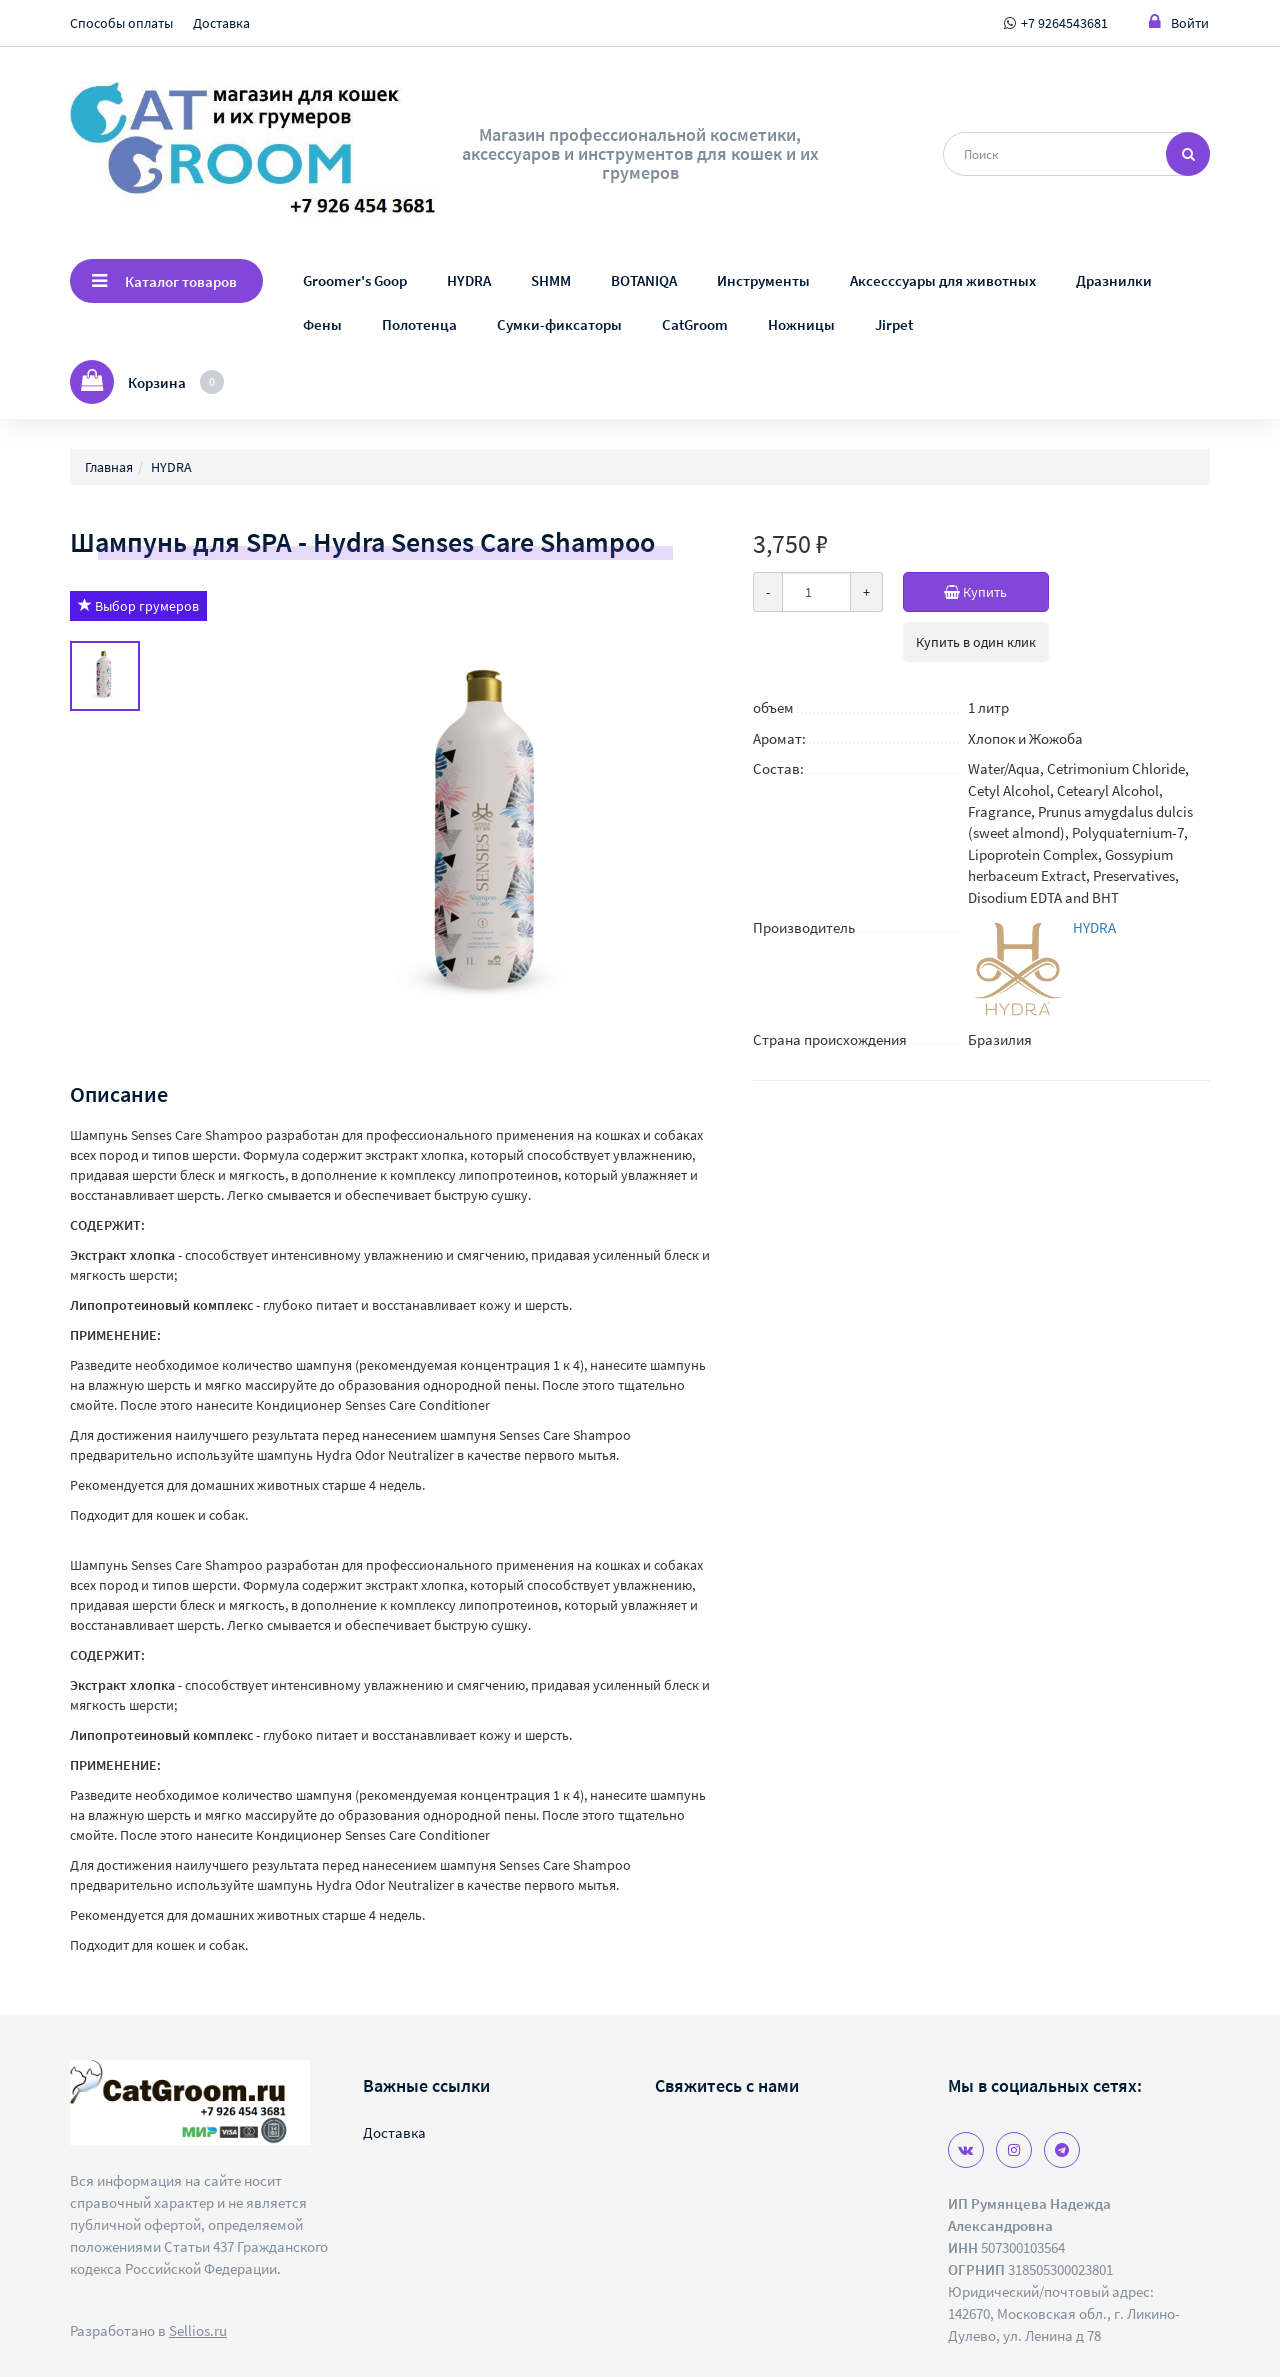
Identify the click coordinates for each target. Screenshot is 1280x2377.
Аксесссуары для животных (943, 280)
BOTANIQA (644, 280)
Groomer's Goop (355, 280)
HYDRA (469, 280)
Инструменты (763, 280)
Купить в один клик (976, 642)
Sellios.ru (198, 2330)
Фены (322, 324)
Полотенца (419, 324)
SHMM (551, 280)
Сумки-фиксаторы (559, 324)
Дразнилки (1114, 280)
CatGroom (695, 324)
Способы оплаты (121, 23)
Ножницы (801, 324)
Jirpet (894, 324)
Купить (996, 592)
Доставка (221, 23)
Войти (1179, 22)
